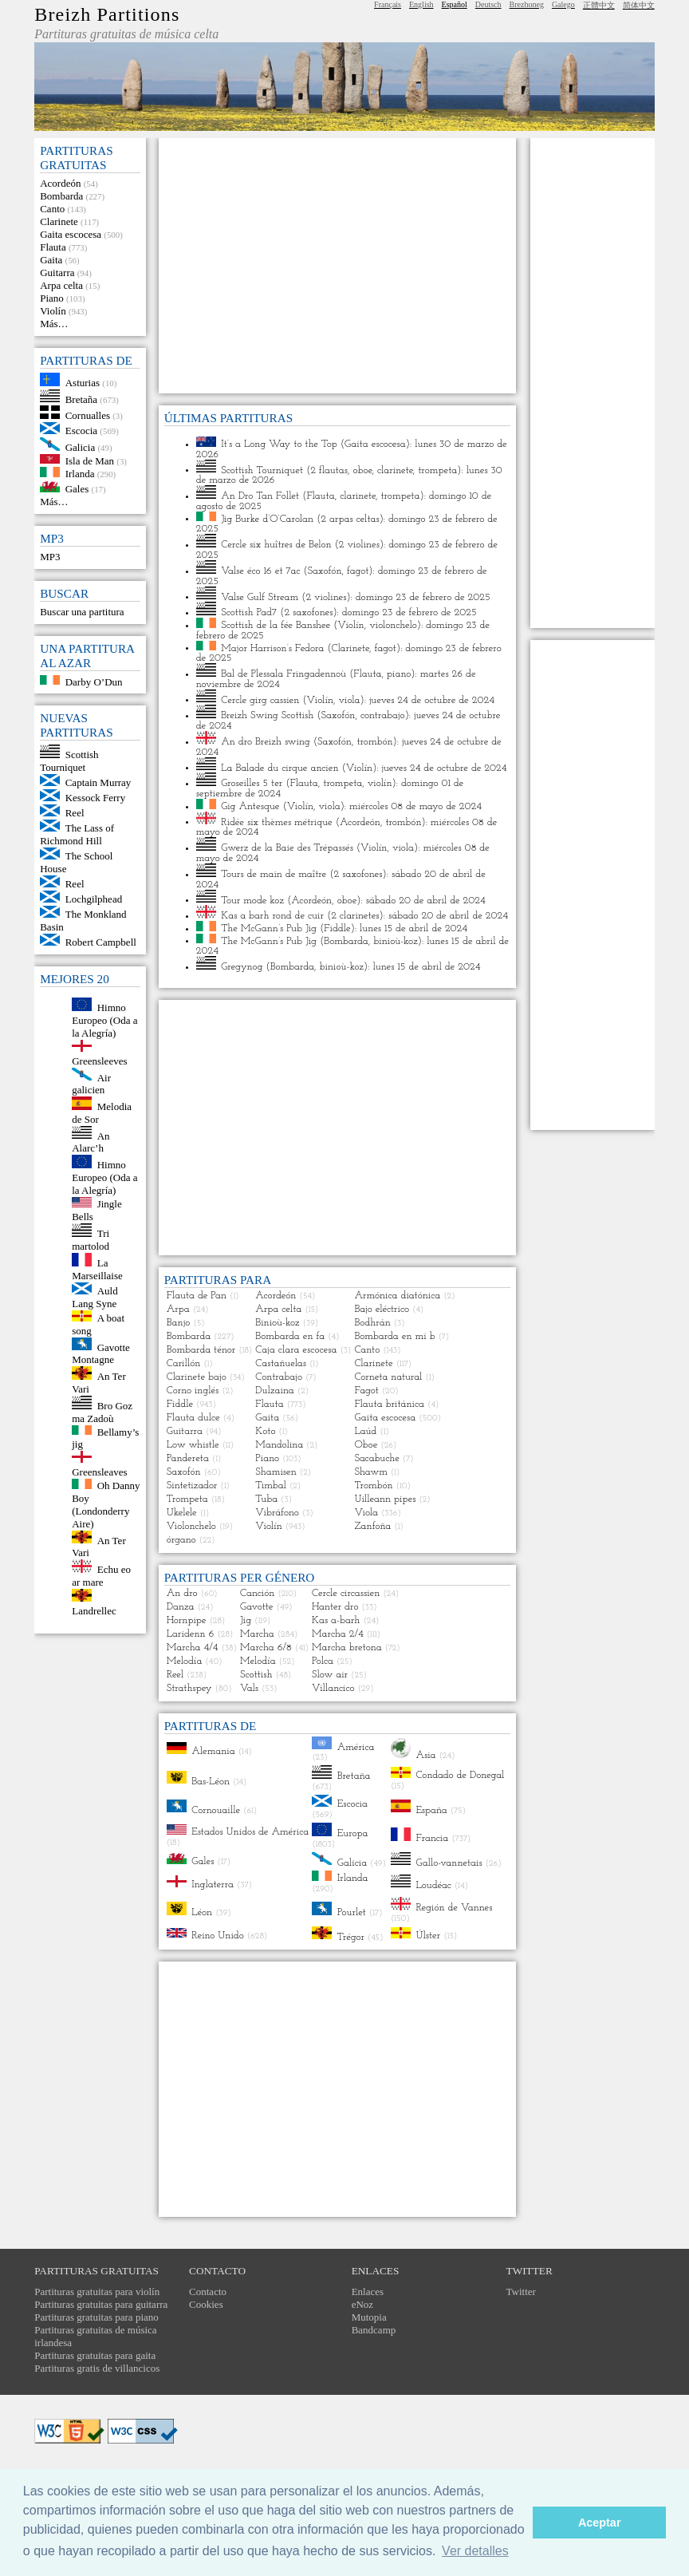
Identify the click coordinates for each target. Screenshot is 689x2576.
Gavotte (257, 1607)
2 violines (359, 544)
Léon (201, 1912)
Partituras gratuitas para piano (96, 2317)
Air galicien (91, 1083)
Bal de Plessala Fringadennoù (283, 674)
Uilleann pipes (384, 1499)
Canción (257, 1593)
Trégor (350, 1936)
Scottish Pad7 (249, 612)
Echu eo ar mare (101, 1575)
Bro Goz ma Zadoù (102, 1412)
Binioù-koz (277, 1323)
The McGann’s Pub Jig (269, 928)
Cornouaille (215, 1809)
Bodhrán (372, 1323)
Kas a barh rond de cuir (272, 916)
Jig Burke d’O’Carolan (267, 518)
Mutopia (369, 2317)
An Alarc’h (90, 1141)
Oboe (365, 1445)
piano (399, 674)
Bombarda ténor (201, 1350)
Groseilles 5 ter (251, 783)
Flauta (53, 247)
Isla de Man (89, 460)
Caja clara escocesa (296, 1350)
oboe (362, 469)
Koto (265, 1431)
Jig (245, 1620)
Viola (366, 1512)
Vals (249, 1688)
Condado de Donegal (459, 1775)
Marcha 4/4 (193, 1647)
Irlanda (80, 474)
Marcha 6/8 (266, 1647)
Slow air (330, 1674)
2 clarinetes (355, 916)
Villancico (333, 1688)
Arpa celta (61, 285)
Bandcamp (374, 2330)
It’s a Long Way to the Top (279, 444)
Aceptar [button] (599, 2522)
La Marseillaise (97, 1269)
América (356, 1746)
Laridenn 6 (191, 1634)
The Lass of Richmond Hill (77, 834)
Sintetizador (192, 1485)
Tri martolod (90, 1239)
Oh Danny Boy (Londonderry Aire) (106, 1505)
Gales (77, 489)
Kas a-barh (336, 1620)
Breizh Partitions (106, 14)
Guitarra (57, 273)
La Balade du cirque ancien (279, 767)
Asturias (82, 383)
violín (380, 783)
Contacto (207, 2291)
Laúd (365, 1431)
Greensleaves (99, 1472)
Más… (54, 324)
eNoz (362, 2304)
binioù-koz (395, 940)
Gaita (51, 260)
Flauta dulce (193, 1417)
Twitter (521, 2291)
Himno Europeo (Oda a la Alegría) (104, 1020)
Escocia (81, 431)
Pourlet (351, 1912)
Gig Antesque (250, 806)
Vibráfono (277, 1512)
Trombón (373, 1485)
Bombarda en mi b (394, 1336)
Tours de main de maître (273, 874)
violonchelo (393, 625)
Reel (75, 813)
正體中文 (599, 5)
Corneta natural (388, 1377)
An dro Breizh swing (265, 742)
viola (349, 699)
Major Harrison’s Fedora (272, 647)
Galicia (80, 447)
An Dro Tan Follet (260, 496)
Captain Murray (98, 782)
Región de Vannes (453, 1907)
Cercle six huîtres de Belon (276, 544)
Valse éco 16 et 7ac (260, 571)
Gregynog (241, 967)
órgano (181, 1540)
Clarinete (59, 221)
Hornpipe (187, 1620)
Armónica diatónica (397, 1295)
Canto (52, 209)
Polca (322, 1661)
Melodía (185, 1661)
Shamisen (276, 1472)
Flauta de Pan (196, 1295)
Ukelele (182, 1512)
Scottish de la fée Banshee (275, 625)
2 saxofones (308, 612)
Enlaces (368, 2291)
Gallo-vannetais (448, 1862)
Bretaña (81, 399)
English (421, 4)
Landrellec (94, 1611)
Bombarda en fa (290, 1336)
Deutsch (488, 4)
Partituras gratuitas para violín (96, 2291)
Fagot (366, 1390)
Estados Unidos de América (250, 1832)
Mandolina (279, 1445)
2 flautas (329, 469)
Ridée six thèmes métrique (277, 821)
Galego (563, 4)
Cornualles (87, 415)
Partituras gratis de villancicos (96, 2368)
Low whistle (193, 1445)
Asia (425, 1755)
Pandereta (188, 1458)
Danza (181, 1607)
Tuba (266, 1499)
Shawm (371, 1472)
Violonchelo (191, 1526)
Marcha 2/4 (338, 1634)
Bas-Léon (210, 1781)
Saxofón (325, 571)
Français (387, 4)
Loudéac (433, 1884)
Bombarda (61, 196)
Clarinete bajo (196, 1377)
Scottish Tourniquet (69, 761)
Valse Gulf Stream (259, 596)
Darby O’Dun (94, 681)
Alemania (213, 1751)
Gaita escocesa (70, 234)
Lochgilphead (93, 899)
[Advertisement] (337, 265)
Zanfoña (372, 1526)
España (431, 1809)
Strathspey (189, 1688)
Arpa (178, 1309)
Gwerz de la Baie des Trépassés (287, 848)
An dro (182, 1593)
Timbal (270, 1485)
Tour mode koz (252, 900)
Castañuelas (280, 1363)
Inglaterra (212, 1884)
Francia (431, 1838)
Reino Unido (217, 1935)
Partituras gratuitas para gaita (95, 2355)
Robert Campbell (100, 942)
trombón (374, 742)
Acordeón (60, 183)
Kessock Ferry (95, 798)
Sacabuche (377, 1458)
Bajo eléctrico (381, 1309)
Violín (52, 311)
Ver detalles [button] (475, 2551)
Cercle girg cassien (260, 699)
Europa (352, 1833)
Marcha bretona (347, 1647)
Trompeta (187, 1499)
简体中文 (639, 5)
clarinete (395, 469)
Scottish (256, 1674)
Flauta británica (389, 1404)
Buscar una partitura (82, 612)
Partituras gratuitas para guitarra (100, 2304)
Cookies (206, 2304)
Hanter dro (335, 1607)
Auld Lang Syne (95, 1297)
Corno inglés (193, 1390)
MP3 (50, 557)
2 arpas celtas (350, 518)
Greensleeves (99, 1061)
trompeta (437, 469)
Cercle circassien (346, 1593)
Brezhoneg (527, 4)
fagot (357, 571)
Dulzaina (274, 1390)
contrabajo (382, 715)
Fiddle (337, 928)
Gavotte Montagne (101, 1353)
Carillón (184, 1363)
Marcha (257, 1634)
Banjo (179, 1323)
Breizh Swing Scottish (267, 715)
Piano (52, 298)
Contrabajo (278, 1377)
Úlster (427, 1935)
